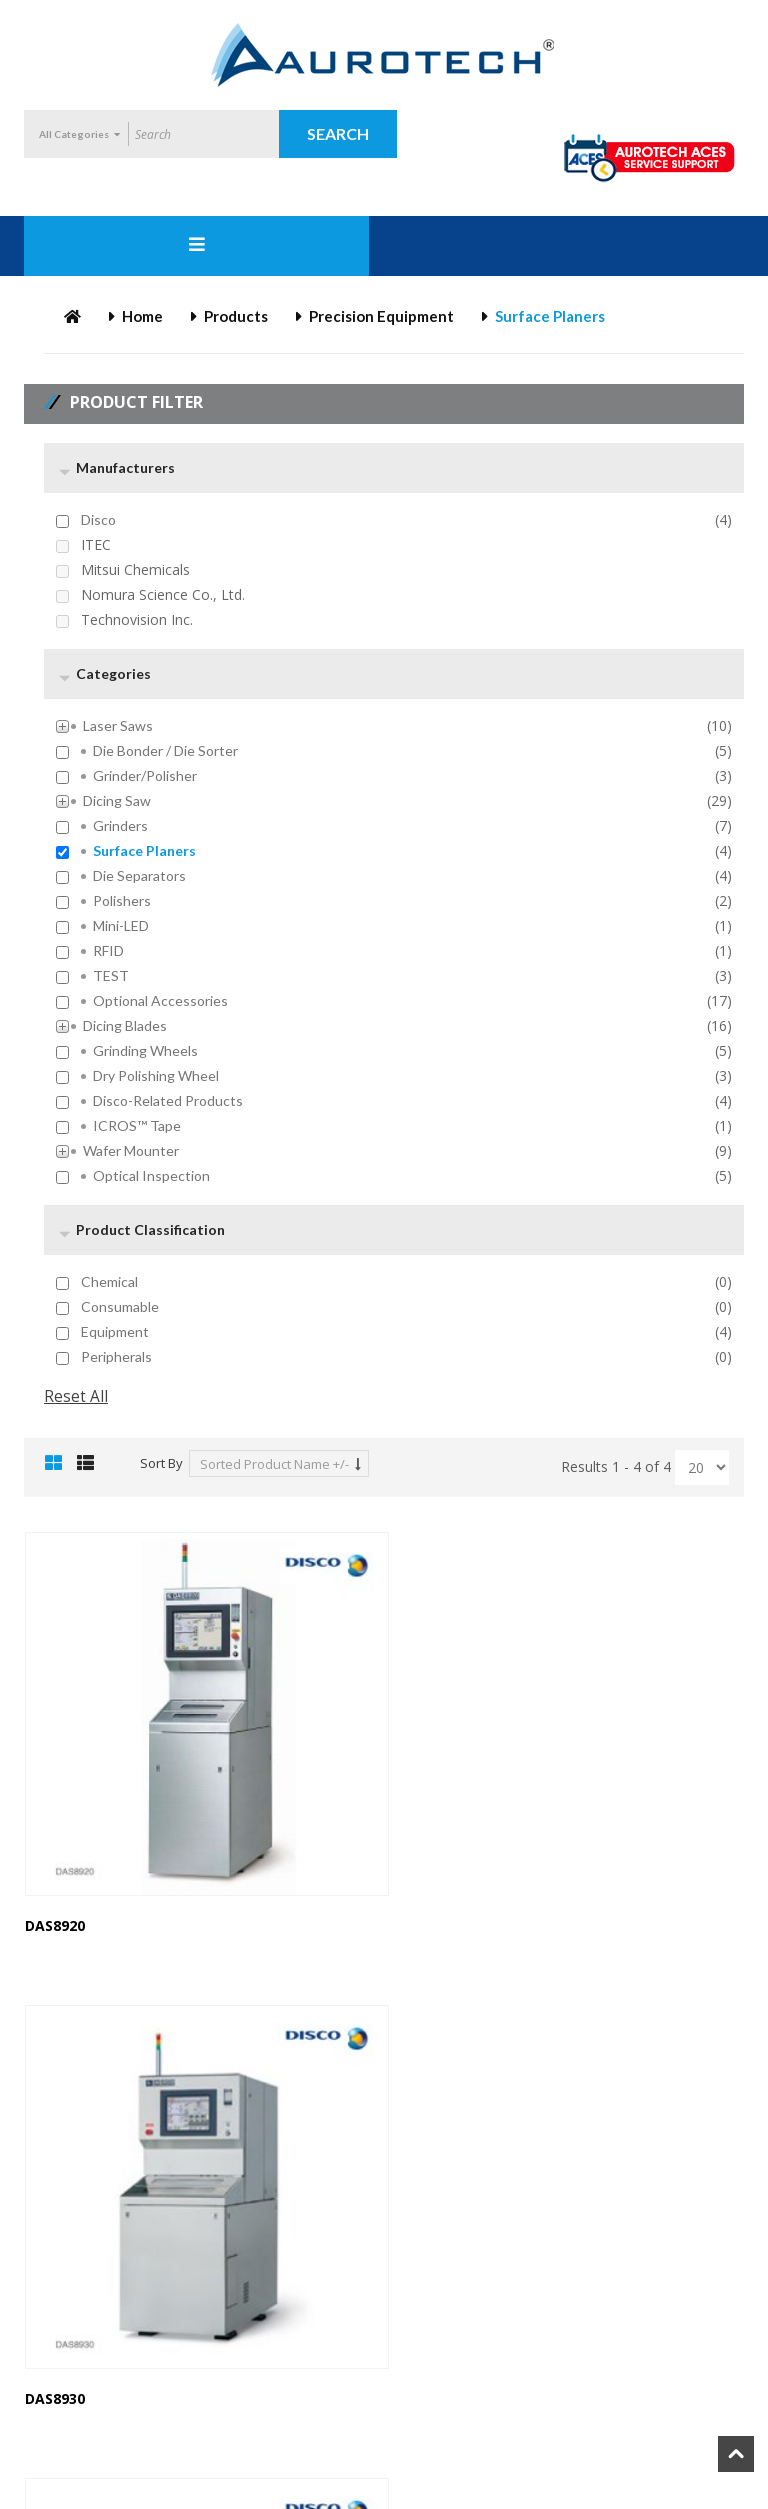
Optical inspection (151, 1176)
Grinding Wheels (145, 1051)
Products (236, 316)
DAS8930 (430, 1904)
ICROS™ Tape (137, 1126)
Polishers (122, 901)
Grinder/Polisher (145, 776)
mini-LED (121, 926)
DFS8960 (428, 2356)
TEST (111, 976)
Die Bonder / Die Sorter (165, 751)
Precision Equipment (381, 316)
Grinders (120, 826)
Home (142, 316)
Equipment (115, 1332)
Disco (98, 520)
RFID (108, 951)
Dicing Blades (125, 1026)
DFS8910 (53, 2356)
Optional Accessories (160, 1001)
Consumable (120, 1307)
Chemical (109, 1282)
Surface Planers (144, 851)
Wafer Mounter (131, 1151)
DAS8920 (55, 1904)
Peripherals (116, 1357)
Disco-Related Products (168, 1101)
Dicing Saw (117, 801)
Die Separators (139, 876)
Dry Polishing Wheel (156, 1076)
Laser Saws (118, 726)
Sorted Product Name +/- (274, 1464)
